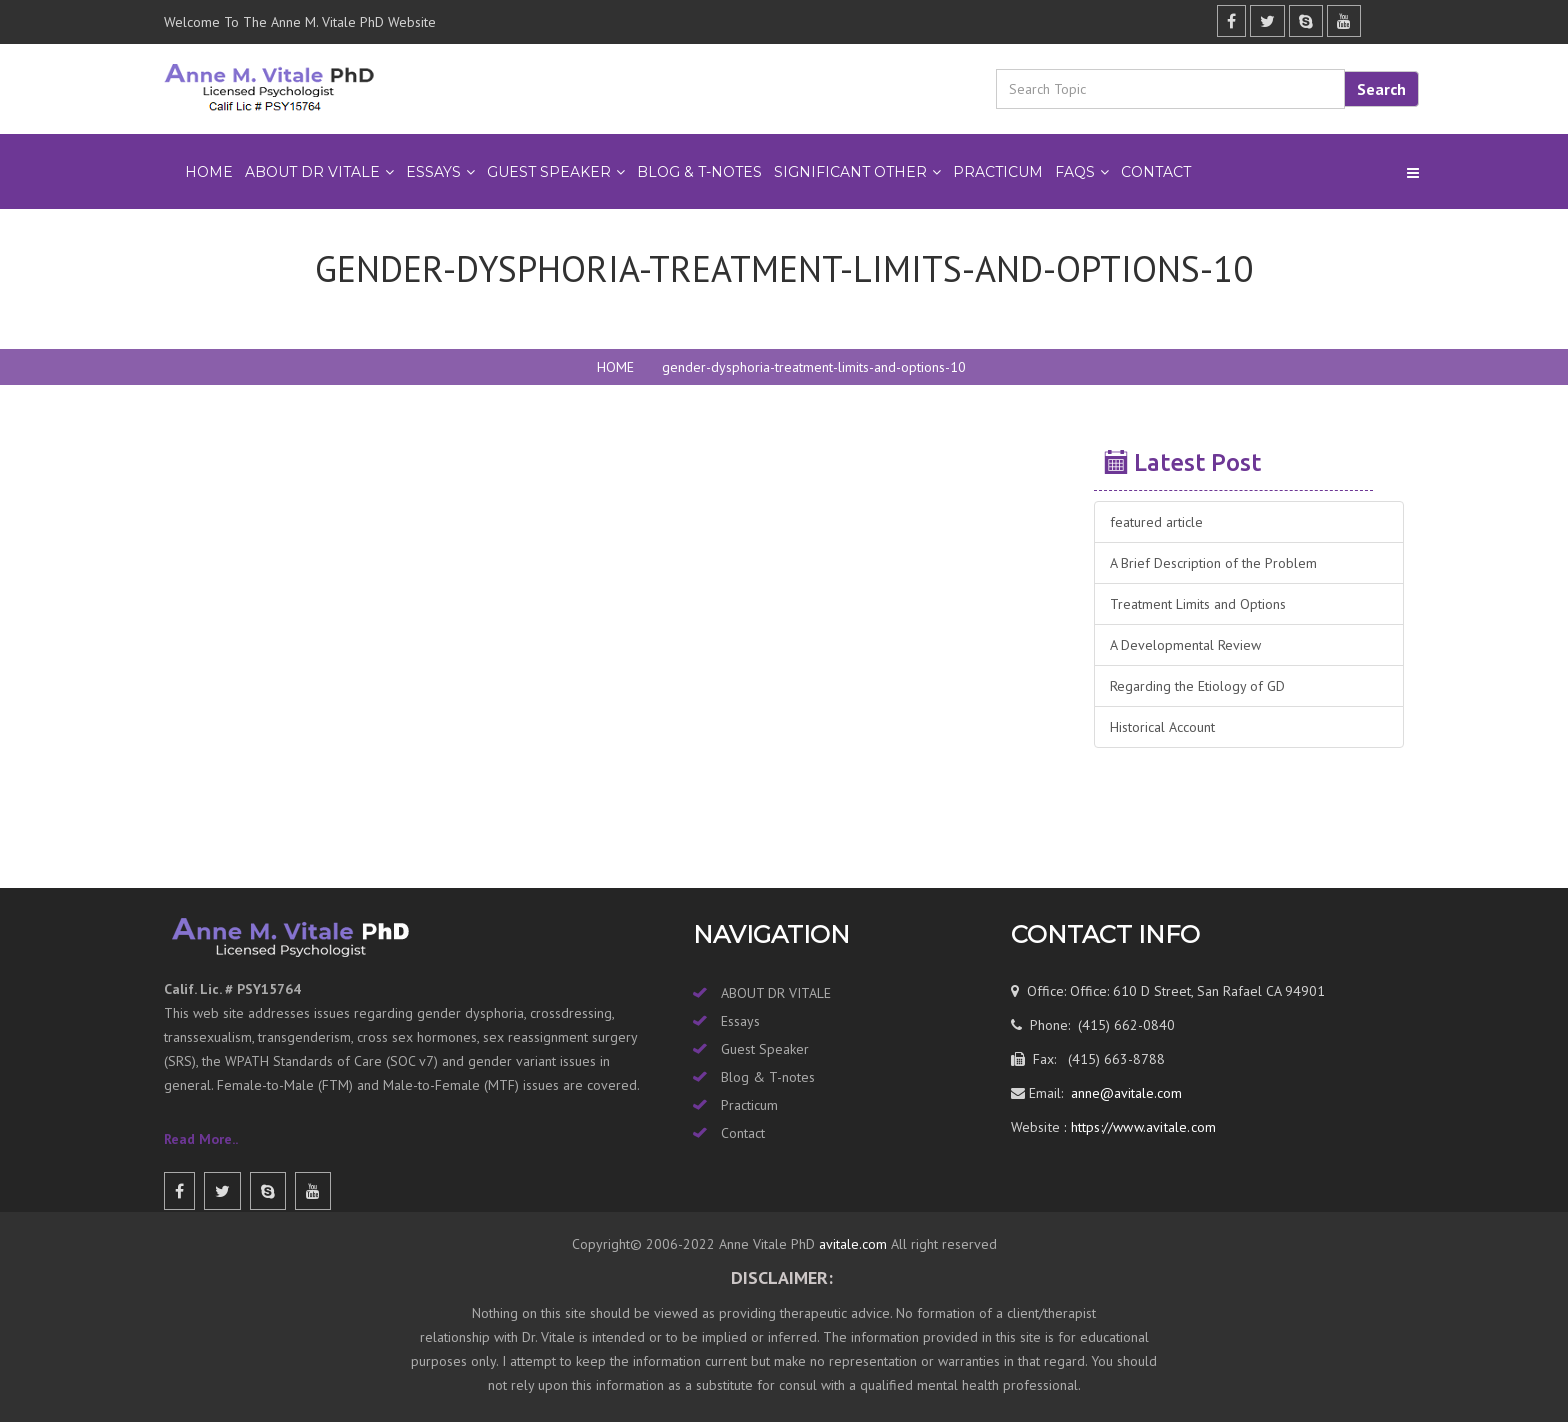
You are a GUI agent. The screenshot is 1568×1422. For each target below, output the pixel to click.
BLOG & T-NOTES (699, 172)
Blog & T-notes (768, 1077)
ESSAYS (433, 172)
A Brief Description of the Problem (1213, 563)
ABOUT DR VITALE (312, 172)
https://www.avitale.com (1141, 1127)
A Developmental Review (1185, 645)
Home (209, 172)
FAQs (1075, 172)
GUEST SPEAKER (549, 172)
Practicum (749, 1105)
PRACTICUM (998, 172)
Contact (1156, 172)
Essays (740, 1021)
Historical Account (1162, 727)
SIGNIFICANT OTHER (850, 172)
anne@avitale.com (1124, 1093)
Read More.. (201, 1139)
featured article (1156, 522)
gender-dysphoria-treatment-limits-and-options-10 (814, 367)
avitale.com (851, 1244)
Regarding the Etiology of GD (1197, 686)
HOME (615, 367)
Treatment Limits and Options (1198, 604)
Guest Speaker (765, 1049)
